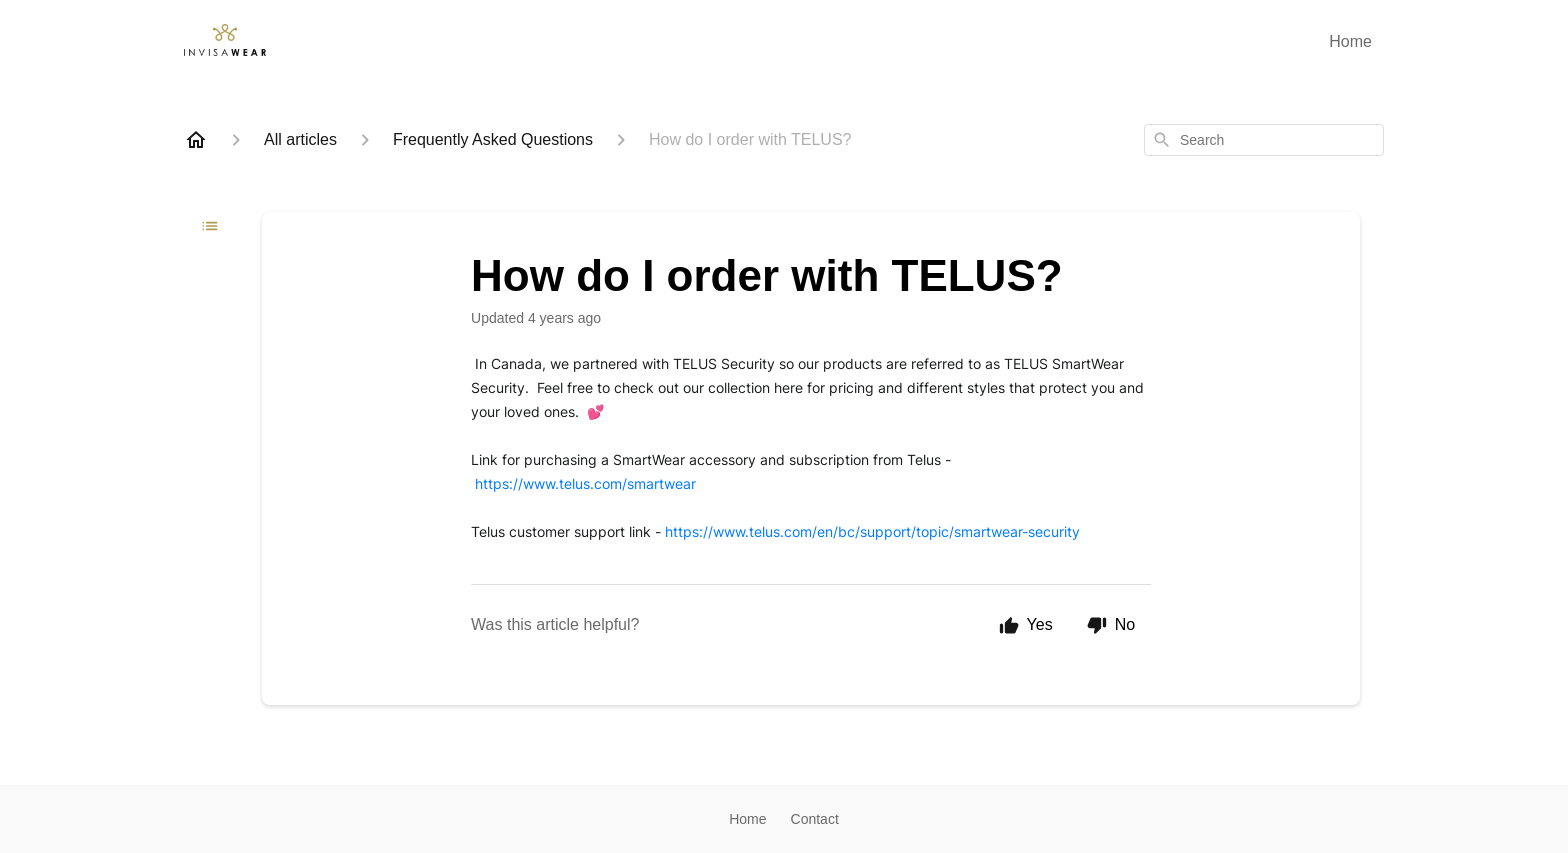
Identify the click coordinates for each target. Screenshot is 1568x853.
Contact (815, 819)
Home (1350, 41)
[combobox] (1264, 140)
